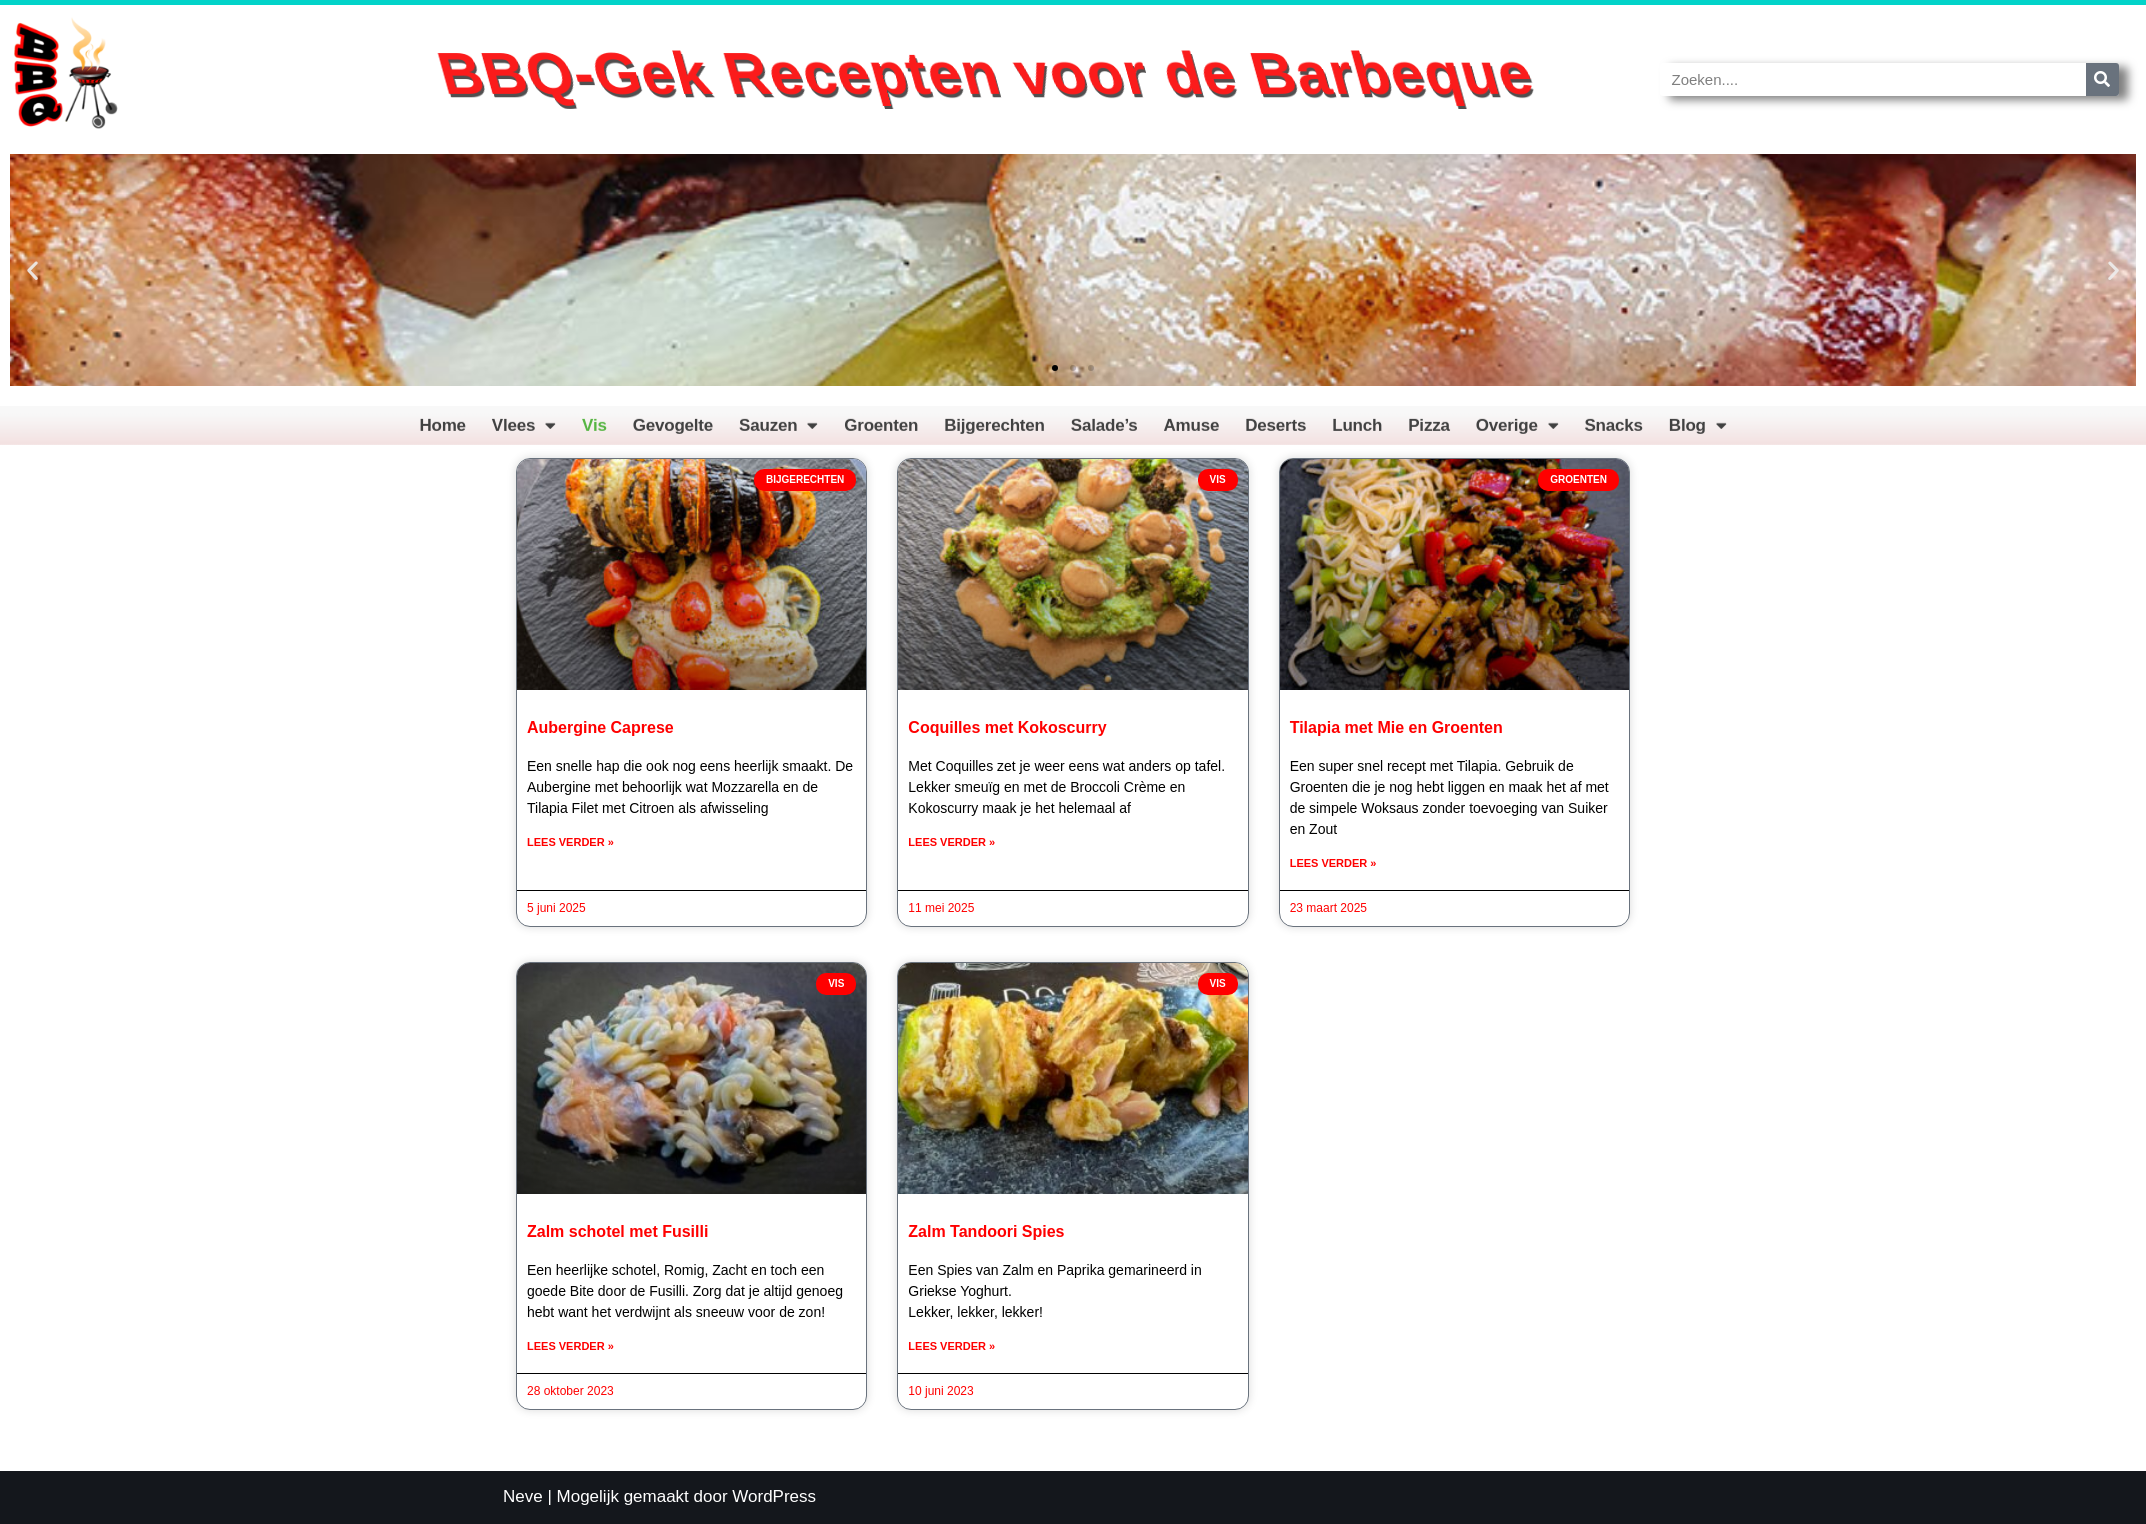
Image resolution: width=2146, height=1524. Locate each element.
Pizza (1429, 433)
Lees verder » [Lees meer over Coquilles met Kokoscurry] (951, 842)
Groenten (881, 433)
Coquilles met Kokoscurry (1007, 727)
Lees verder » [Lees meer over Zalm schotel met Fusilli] (570, 1346)
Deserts (1275, 433)
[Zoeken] (2102, 79)
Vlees (524, 433)
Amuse (1192, 433)
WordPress (774, 1496)
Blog (1698, 433)
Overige (1517, 433)
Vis (594, 433)
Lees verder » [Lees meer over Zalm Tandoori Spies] (951, 1346)
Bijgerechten (994, 433)
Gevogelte (673, 433)
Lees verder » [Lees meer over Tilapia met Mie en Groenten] (1333, 863)
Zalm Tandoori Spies (986, 1231)
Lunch (1357, 433)
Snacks (1613, 433)
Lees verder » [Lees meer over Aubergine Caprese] (570, 842)
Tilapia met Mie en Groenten (1396, 727)
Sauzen (778, 433)
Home (442, 433)
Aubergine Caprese (600, 727)
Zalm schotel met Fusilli (617, 1231)
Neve (523, 1496)
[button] (32, 270)
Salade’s (1104, 433)
